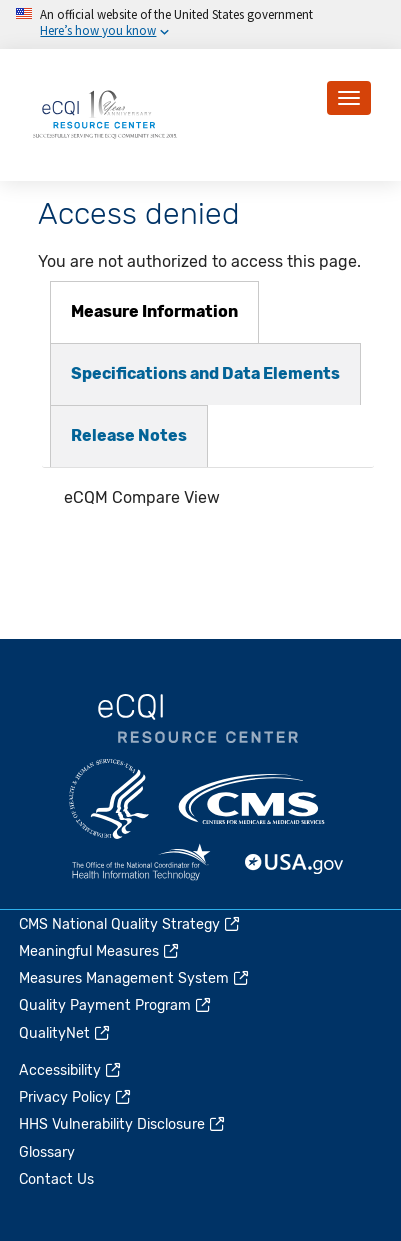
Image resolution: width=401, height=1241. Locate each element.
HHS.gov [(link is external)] (109, 799)
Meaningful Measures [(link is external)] (100, 951)
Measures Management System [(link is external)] (135, 978)
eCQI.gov (198, 719)
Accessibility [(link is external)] (71, 1070)
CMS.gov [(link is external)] (253, 799)
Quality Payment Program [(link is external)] (116, 1005)
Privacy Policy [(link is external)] (76, 1097)
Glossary (47, 1152)
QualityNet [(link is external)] (65, 1033)
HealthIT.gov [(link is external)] (141, 864)
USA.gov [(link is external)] (295, 864)
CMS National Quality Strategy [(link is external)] (130, 924)
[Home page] (105, 113)
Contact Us (56, 1179)
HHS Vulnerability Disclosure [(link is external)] (123, 1124)
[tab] (154, 312)
